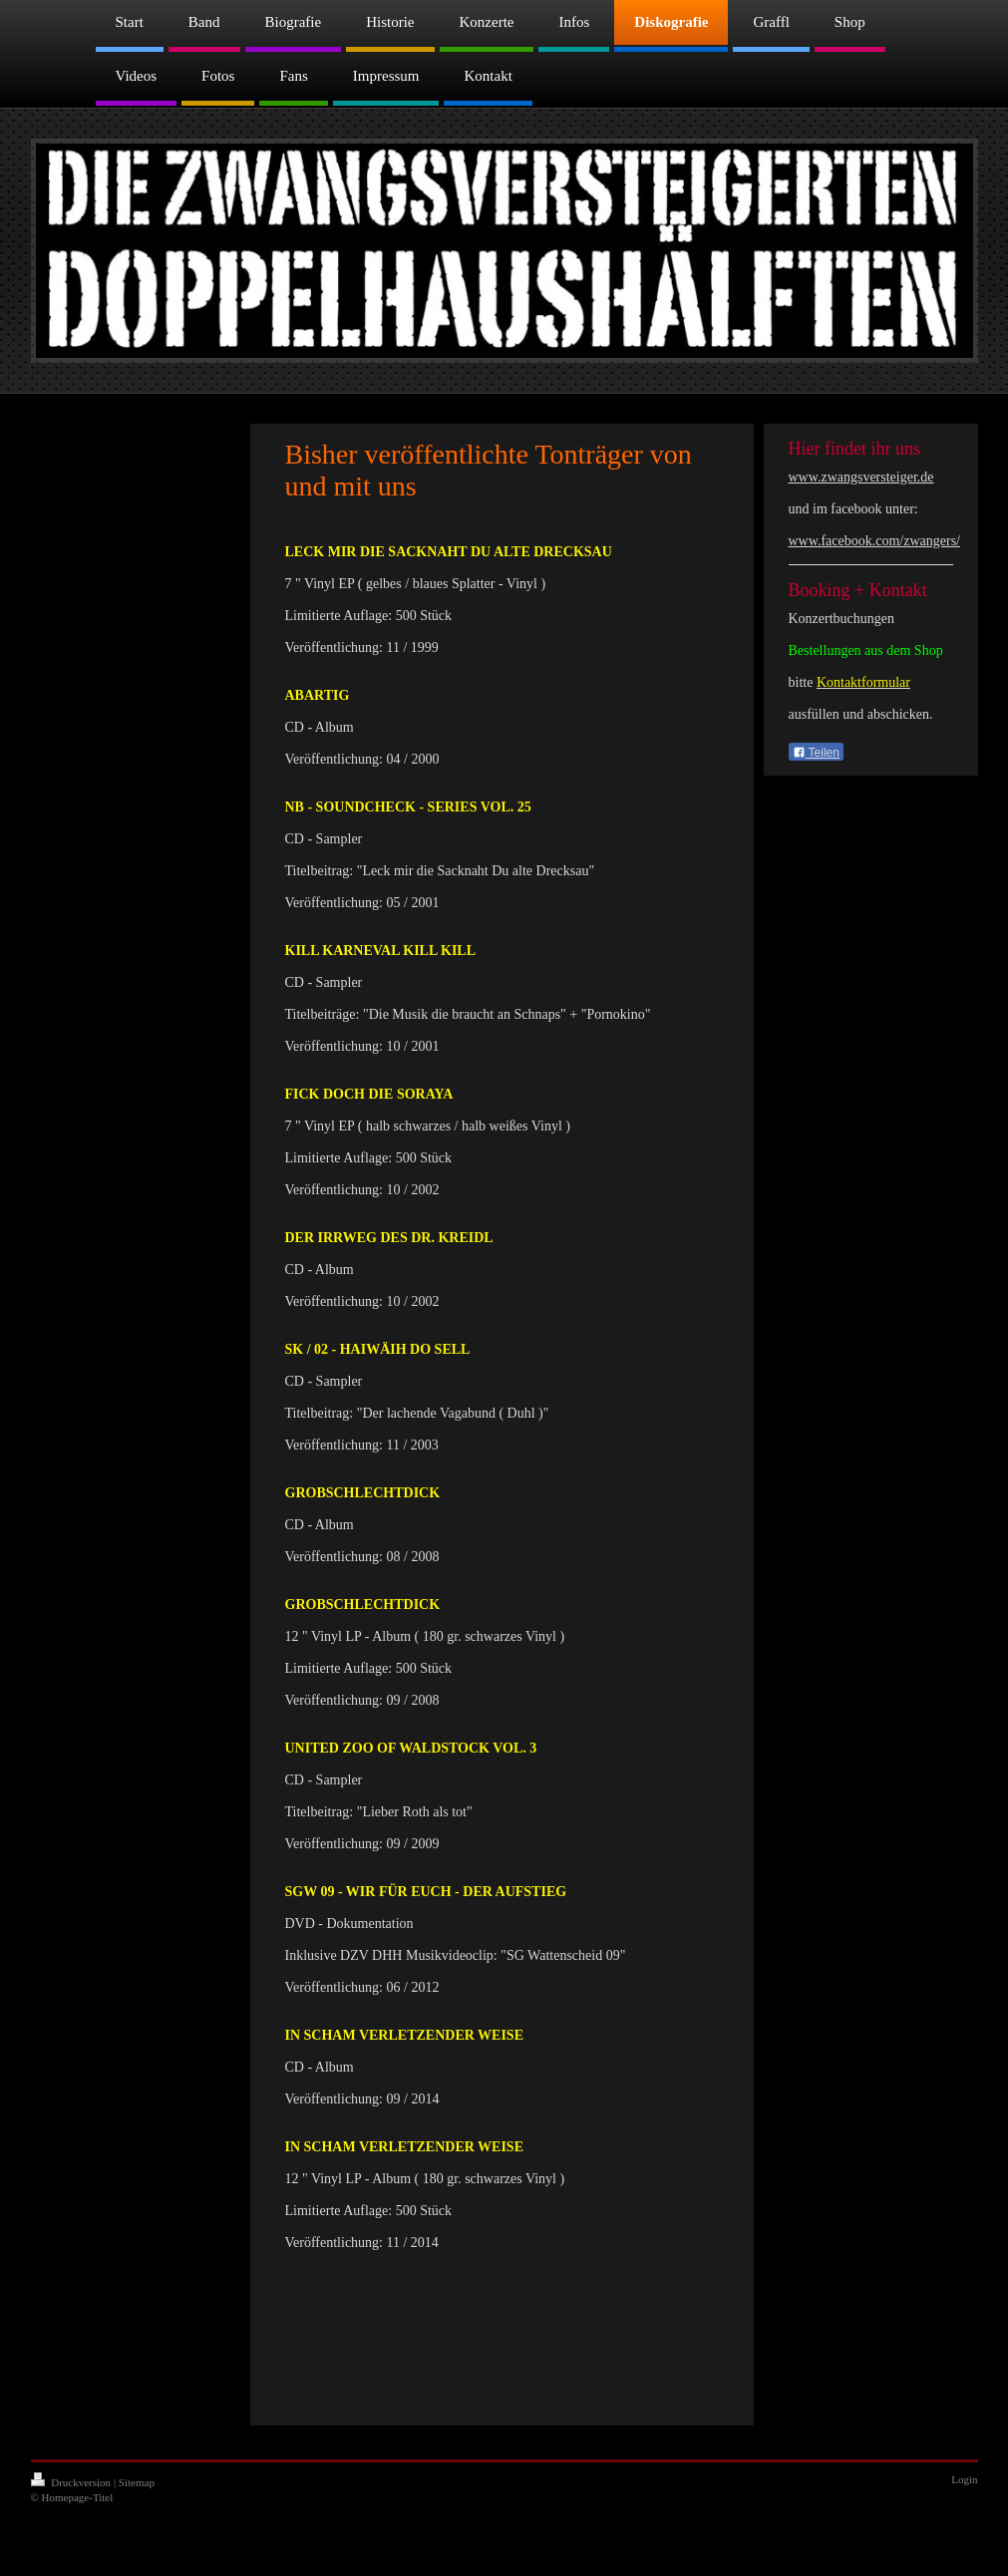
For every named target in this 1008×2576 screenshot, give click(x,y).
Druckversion (72, 2482)
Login (964, 2479)
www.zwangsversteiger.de (861, 477)
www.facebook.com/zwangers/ (874, 540)
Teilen (816, 753)
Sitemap (137, 2482)
